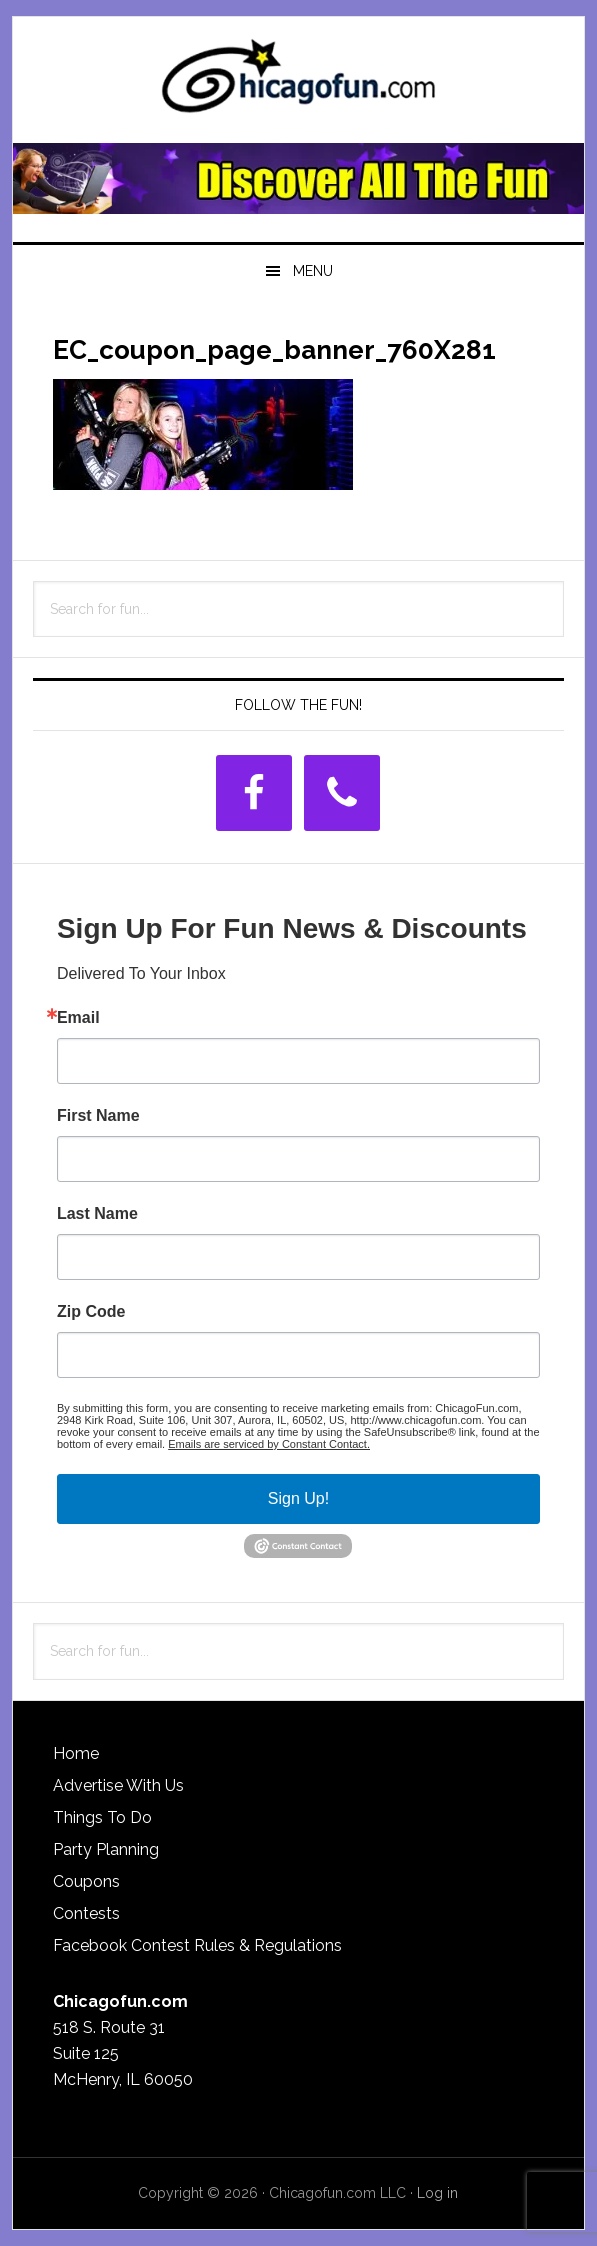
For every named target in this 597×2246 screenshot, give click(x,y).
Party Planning (106, 1849)
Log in (437, 2193)
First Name (98, 1116)
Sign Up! (298, 1498)
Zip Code (91, 1312)
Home (76, 1753)
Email (78, 1018)
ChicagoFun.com (298, 82)
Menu (313, 271)
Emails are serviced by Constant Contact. (269, 1444)
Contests (86, 1913)
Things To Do (102, 1817)
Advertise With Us (118, 1785)
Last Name (97, 1214)
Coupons (86, 1881)
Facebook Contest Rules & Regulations (197, 1945)
